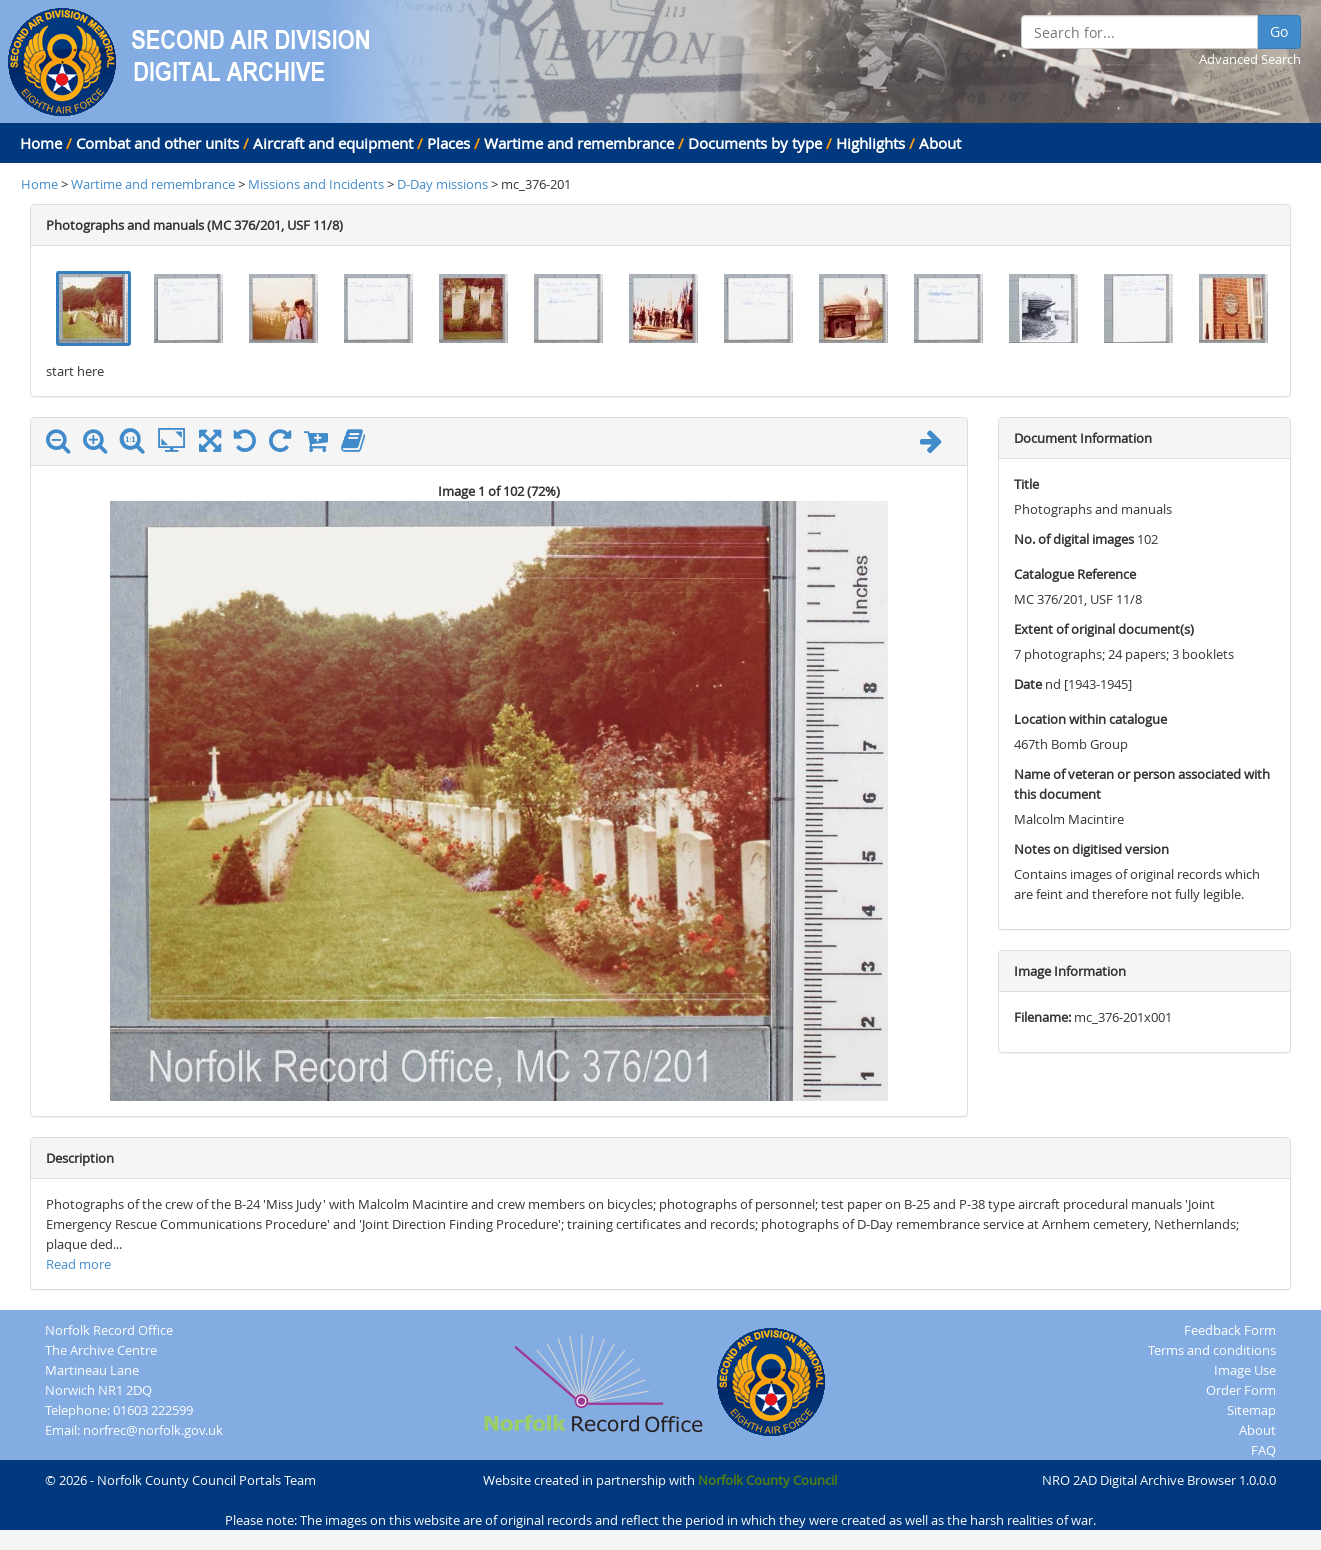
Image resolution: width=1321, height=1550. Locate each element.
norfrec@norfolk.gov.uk (153, 1430)
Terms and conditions (1212, 1350)
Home (41, 143)
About (940, 143)
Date (1028, 684)
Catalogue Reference (1075, 574)
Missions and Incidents (317, 184)
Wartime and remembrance (579, 143)
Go (1279, 31)
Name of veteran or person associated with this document (1142, 784)
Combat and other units (157, 143)
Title (1026, 484)
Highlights (870, 143)
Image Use (1245, 1370)
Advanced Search (1250, 59)
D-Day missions (442, 184)
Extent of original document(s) (1104, 629)
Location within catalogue (1090, 719)
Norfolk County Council (767, 1480)
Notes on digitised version (1091, 849)
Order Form (1241, 1390)
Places (448, 143)
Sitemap (1251, 1410)
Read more (78, 1264)
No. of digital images (1074, 539)
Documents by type (755, 143)
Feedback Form (1230, 1330)
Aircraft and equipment (333, 143)
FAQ (1263, 1450)
